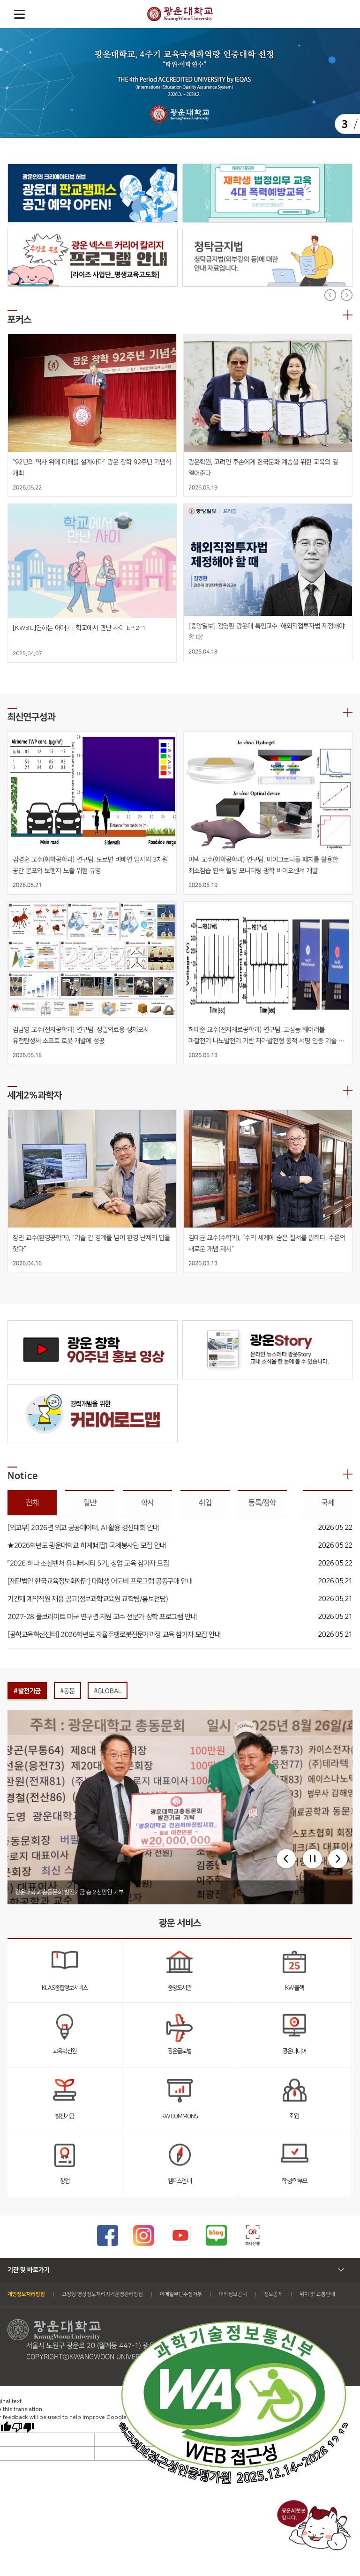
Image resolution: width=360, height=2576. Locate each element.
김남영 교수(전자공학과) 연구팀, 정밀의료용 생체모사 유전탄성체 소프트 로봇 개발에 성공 (82, 1035)
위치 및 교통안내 (317, 2294)
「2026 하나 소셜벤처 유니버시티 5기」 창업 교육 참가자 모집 (88, 1563)
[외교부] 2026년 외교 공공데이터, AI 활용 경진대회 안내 (83, 1528)
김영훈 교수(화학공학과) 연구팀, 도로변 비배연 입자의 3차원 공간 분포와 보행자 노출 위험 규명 (91, 865)
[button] (286, 1859)
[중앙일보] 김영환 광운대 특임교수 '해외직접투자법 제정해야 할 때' (266, 631)
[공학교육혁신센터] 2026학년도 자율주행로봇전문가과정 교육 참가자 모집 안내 (114, 1635)
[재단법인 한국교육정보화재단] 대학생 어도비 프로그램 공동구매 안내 (100, 1581)
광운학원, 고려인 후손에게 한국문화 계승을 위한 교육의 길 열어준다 (263, 467)
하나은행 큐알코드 (252, 2235)
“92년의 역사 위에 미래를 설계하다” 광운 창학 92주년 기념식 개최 (92, 467)
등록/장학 (262, 1502)
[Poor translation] (23, 2427)
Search (341, 14)
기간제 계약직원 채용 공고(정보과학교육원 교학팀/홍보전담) (88, 1599)
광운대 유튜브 (179, 2235)
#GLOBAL (107, 1691)
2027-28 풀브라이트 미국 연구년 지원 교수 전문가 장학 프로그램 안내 (102, 1617)
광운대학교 (180, 14)
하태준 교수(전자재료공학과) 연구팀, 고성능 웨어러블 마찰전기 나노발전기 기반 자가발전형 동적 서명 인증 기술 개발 (263, 1036)
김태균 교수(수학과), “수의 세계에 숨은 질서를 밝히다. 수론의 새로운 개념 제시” (267, 1243)
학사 (147, 1502)
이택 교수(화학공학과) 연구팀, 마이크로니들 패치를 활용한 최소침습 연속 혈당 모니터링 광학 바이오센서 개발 (264, 865)
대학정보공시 (233, 2294)
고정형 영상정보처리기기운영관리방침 (102, 2294)
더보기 (347, 315)
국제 (328, 1502)
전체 (32, 1502)
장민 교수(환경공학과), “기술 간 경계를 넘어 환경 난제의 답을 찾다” (92, 1243)
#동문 (67, 1691)
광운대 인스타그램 (143, 2235)
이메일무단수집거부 (181, 2294)
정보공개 (273, 2294)
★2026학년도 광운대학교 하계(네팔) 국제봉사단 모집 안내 (87, 1546)
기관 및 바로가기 (29, 2269)
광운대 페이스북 (107, 2235)
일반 (89, 1502)
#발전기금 (27, 1691)
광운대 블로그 (216, 2235)
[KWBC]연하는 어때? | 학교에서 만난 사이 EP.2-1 (79, 628)
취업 (205, 1502)
